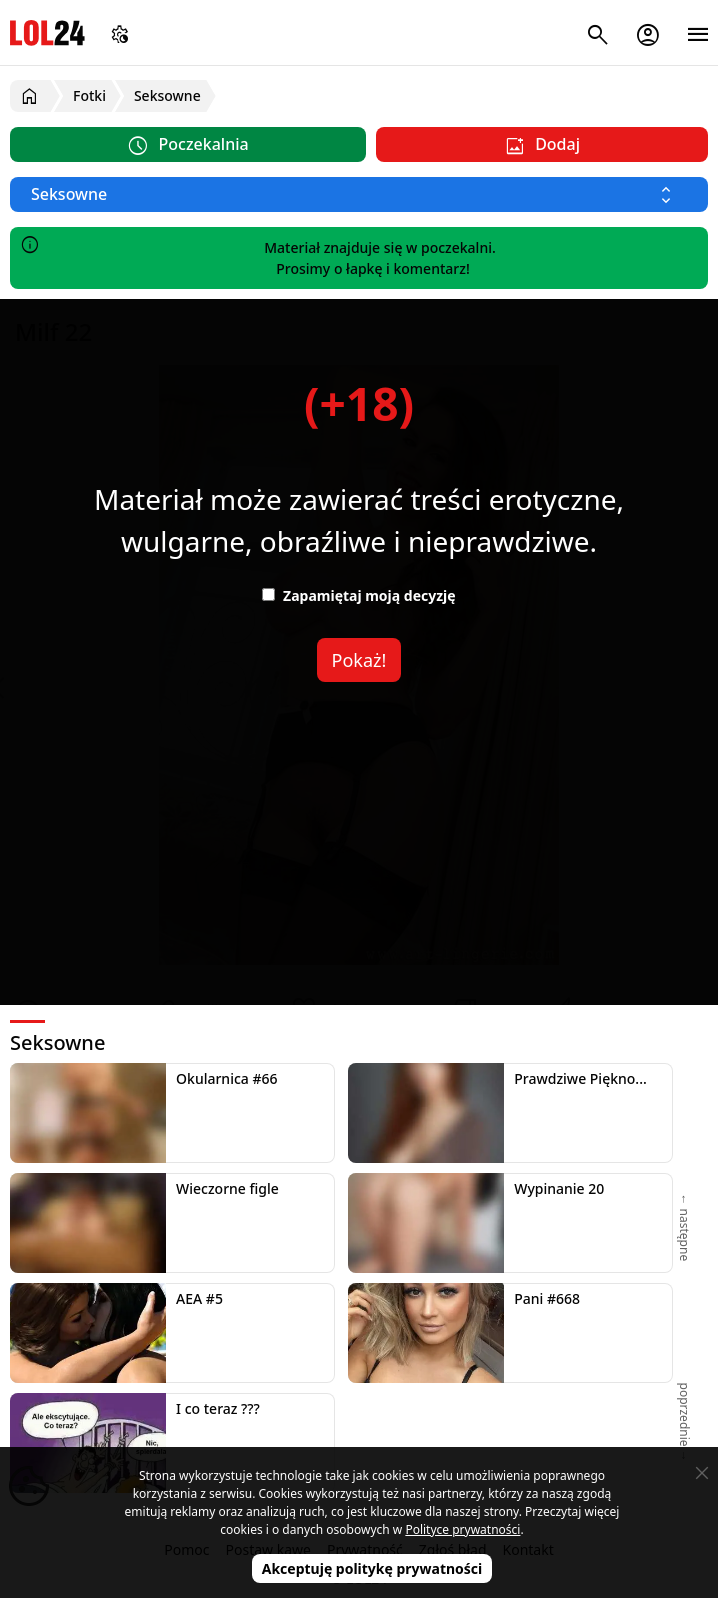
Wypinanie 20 (559, 1188)
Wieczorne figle (227, 1188)
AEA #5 (199, 1298)
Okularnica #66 (226, 1078)
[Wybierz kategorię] (359, 194)
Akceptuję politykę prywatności (372, 1568)
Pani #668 (547, 1298)
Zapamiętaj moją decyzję (358, 595)
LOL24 (47, 32)
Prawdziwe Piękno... (580, 1078)
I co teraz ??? (218, 1408)
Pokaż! (359, 660)
